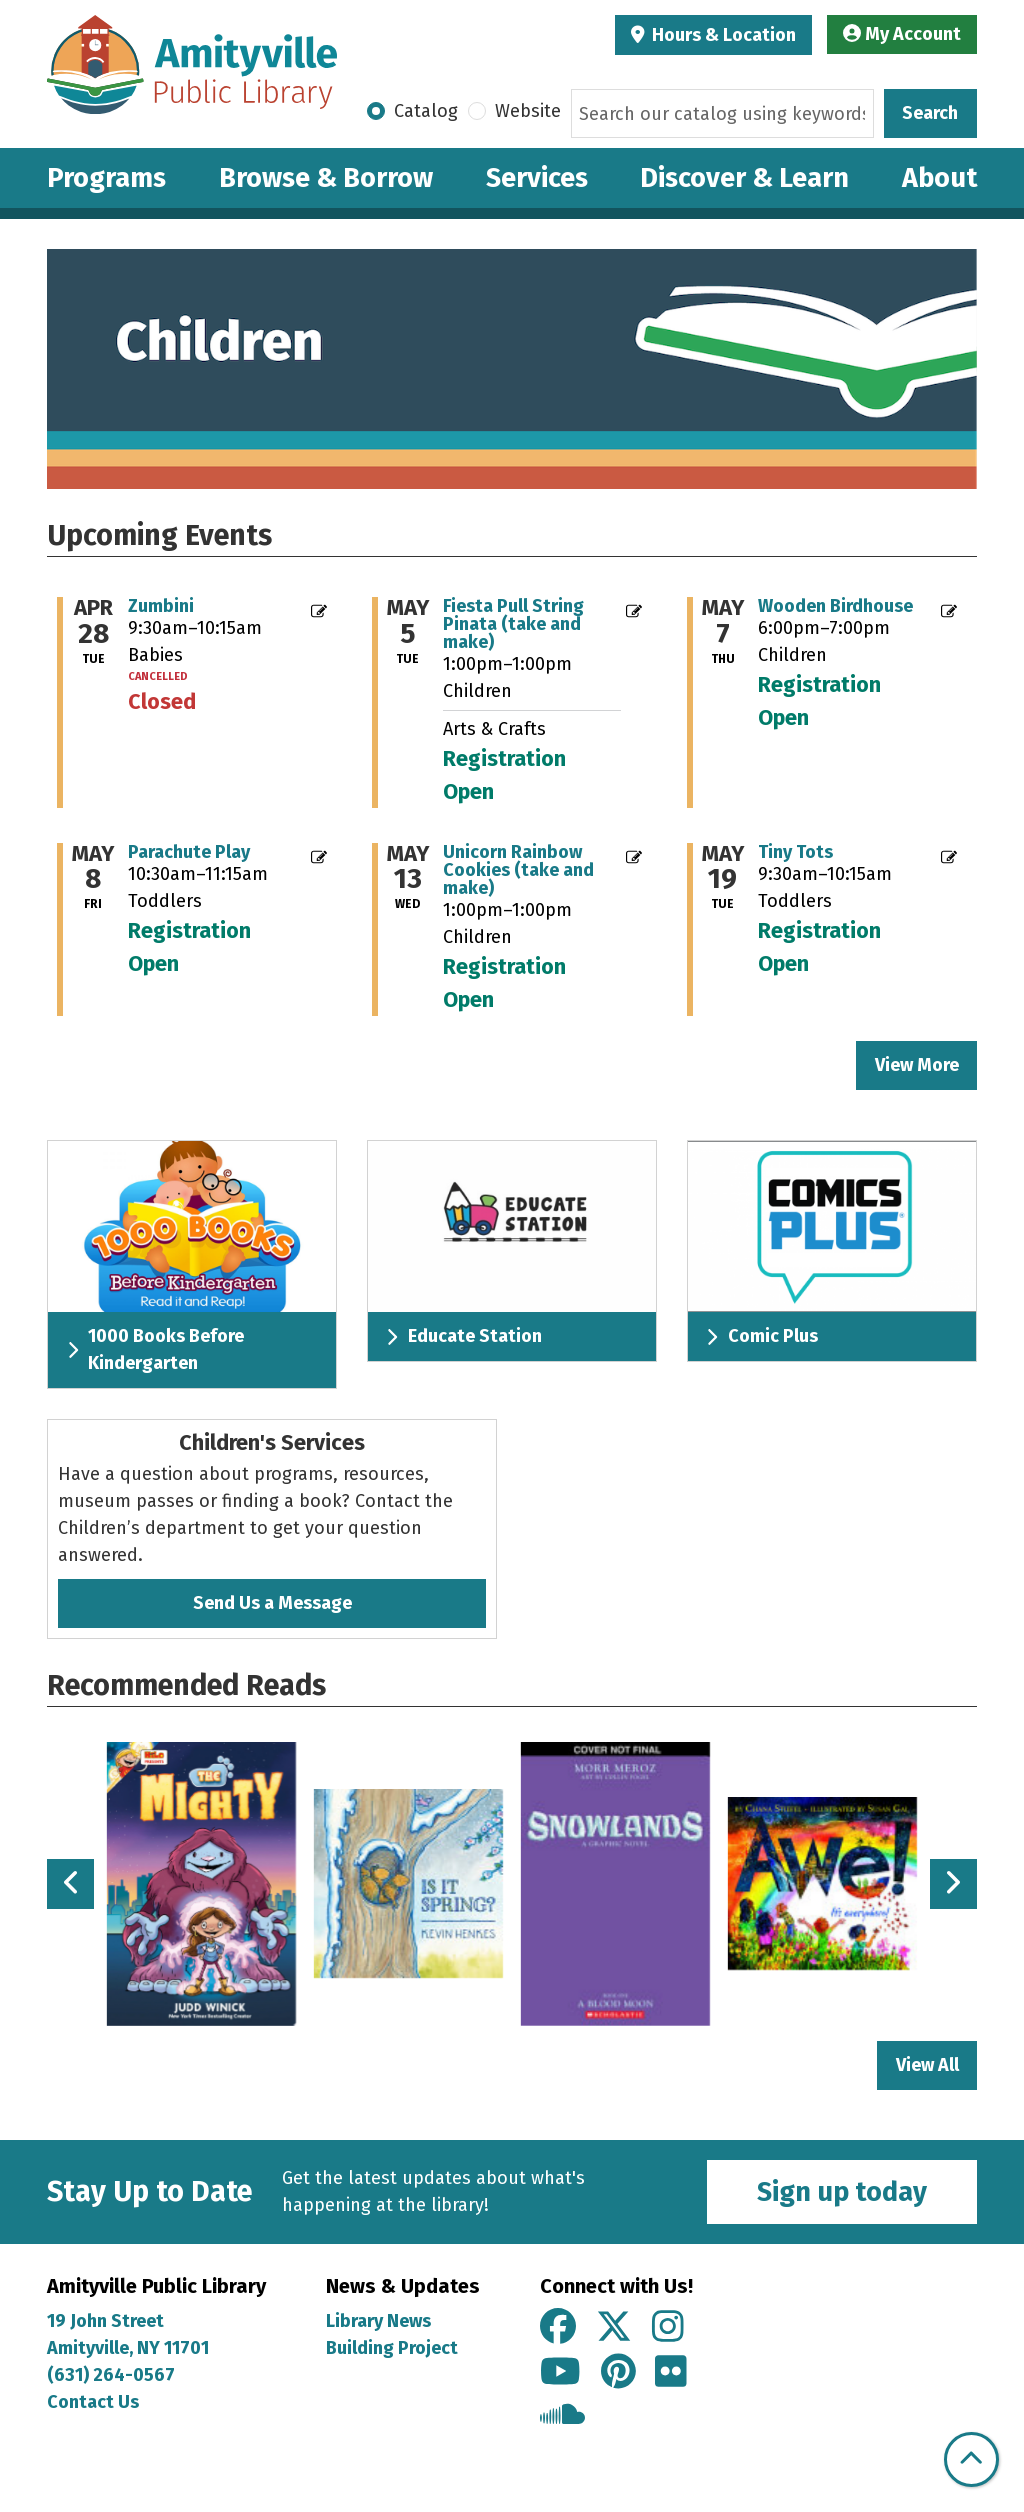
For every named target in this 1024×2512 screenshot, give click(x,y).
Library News (378, 2321)
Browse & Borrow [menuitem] (326, 178)
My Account (902, 34)
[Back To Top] (971, 2459)
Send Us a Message (272, 1603)
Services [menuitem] (537, 178)
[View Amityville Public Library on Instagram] (668, 2328)
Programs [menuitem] (106, 178)
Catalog (426, 111)
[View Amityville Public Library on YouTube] (560, 2373)
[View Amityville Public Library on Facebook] (558, 2328)
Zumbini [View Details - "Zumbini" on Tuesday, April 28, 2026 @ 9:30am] (161, 606)
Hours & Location (722, 35)
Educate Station (463, 1336)
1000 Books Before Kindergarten (155, 1349)
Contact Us (93, 2402)
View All (937, 2063)
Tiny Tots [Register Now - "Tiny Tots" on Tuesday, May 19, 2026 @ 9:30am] (795, 852)
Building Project (392, 2348)
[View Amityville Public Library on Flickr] (671, 2373)
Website (528, 111)
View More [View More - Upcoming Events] (917, 1065)
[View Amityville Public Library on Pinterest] (618, 2373)
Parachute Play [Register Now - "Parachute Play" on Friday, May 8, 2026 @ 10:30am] (189, 852)
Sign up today (842, 2192)
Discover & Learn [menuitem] (744, 178)
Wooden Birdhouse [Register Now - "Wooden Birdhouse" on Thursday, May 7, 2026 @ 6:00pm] (835, 606)
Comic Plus (761, 1336)
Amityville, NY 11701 (130, 2348)
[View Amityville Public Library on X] (614, 2328)
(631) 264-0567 (111, 2375)
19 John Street (105, 2321)
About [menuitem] (939, 178)
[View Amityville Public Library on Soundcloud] (562, 2417)
